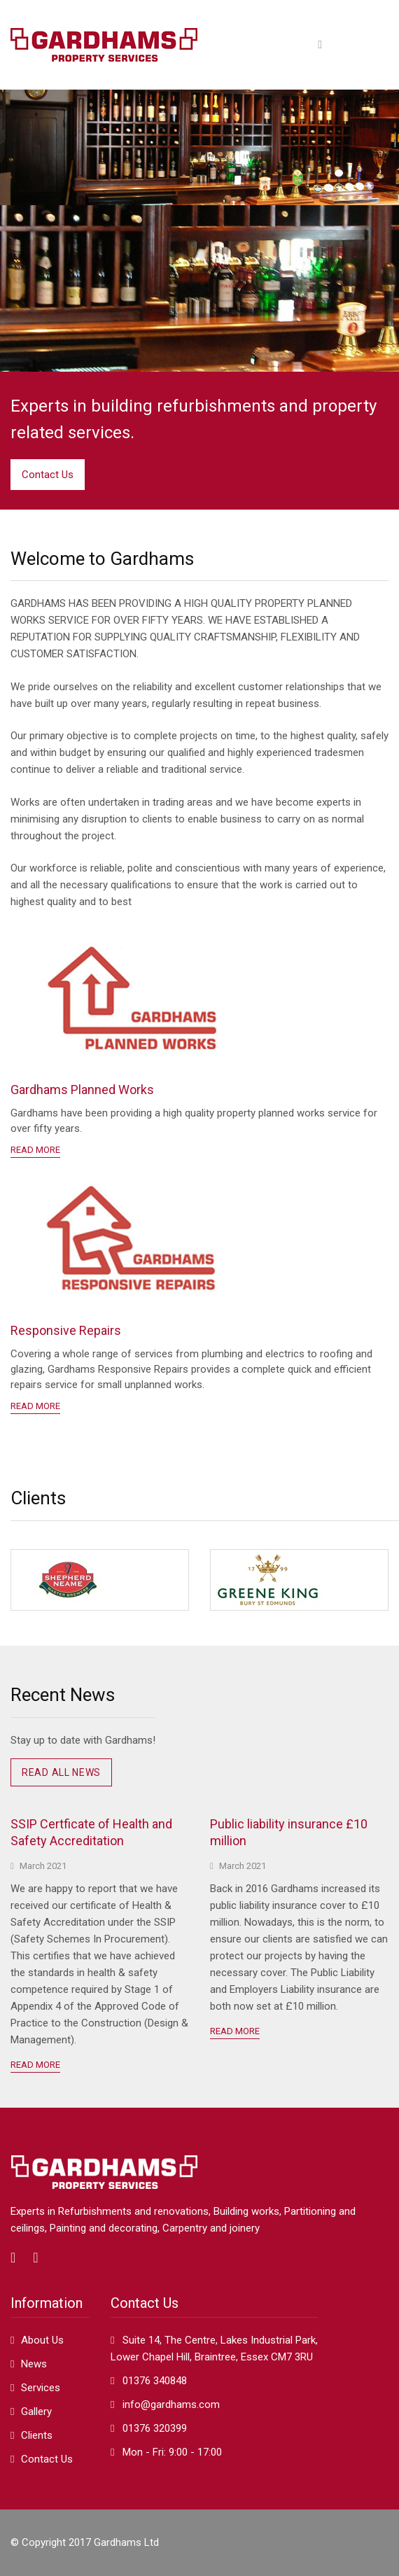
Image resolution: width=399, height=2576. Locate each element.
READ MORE (35, 1149)
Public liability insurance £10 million (289, 1832)
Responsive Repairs (65, 1330)
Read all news (61, 1772)
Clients (36, 2435)
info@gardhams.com (171, 2404)
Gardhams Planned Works (82, 1089)
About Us (42, 2340)
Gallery (36, 2411)
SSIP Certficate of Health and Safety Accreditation (91, 1832)
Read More (35, 2064)
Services (40, 2387)
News (34, 2364)
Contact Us (48, 474)
